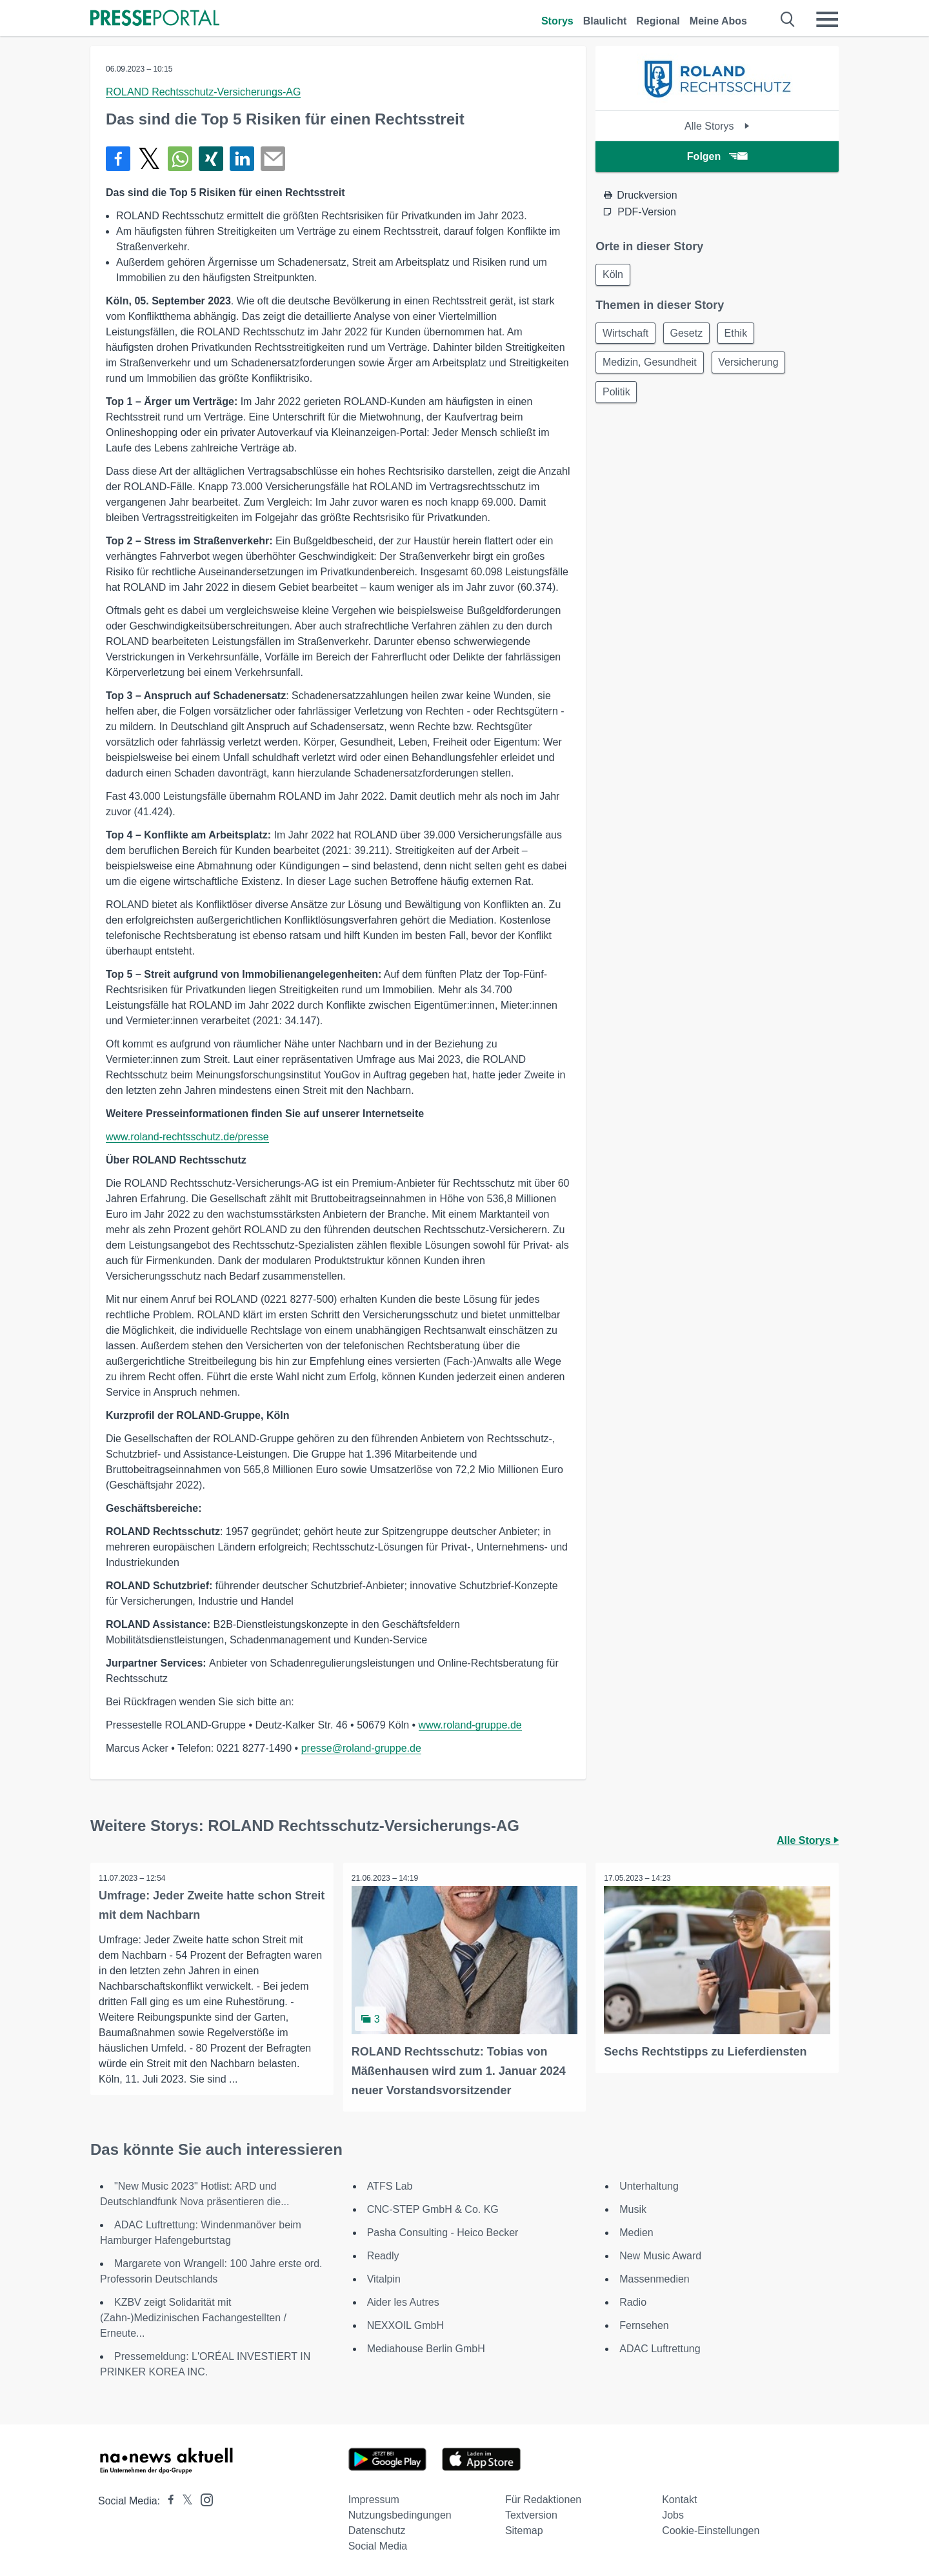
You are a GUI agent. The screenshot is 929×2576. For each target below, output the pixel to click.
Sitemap (524, 2529)
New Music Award (660, 2254)
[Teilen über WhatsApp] (180, 158)
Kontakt (679, 2498)
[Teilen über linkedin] (242, 158)
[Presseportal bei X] (183, 2499)
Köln (614, 275)
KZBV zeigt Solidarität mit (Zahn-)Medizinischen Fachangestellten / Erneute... (193, 2316)
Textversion (531, 2513)
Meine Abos (718, 20)
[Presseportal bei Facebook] (167, 2499)
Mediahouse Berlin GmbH (426, 2347)
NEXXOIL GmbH (405, 2324)
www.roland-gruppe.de (470, 1724)
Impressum (373, 2498)
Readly (383, 2254)
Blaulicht (605, 20)
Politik (618, 396)
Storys (557, 20)
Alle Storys (717, 126)
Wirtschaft (627, 335)
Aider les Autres (403, 2300)
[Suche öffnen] (788, 19)
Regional (658, 20)
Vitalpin (384, 2277)
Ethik (743, 335)
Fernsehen (644, 2324)
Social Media (378, 2544)
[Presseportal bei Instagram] (203, 2497)
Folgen (717, 156)
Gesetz (690, 335)
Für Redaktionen (543, 2498)
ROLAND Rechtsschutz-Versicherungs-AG (203, 91)
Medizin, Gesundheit (651, 366)
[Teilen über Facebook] (118, 158)
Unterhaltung (649, 2184)
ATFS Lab (390, 2184)
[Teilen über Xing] (211, 158)
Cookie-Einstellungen (710, 2529)
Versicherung (753, 366)
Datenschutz (377, 2529)
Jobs (673, 2513)
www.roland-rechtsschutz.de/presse (187, 1136)
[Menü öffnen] (827, 19)
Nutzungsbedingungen (400, 2513)
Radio (632, 2300)
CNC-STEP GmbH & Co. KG (433, 2208)
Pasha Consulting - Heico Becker (443, 2231)
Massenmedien (654, 2277)
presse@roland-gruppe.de (361, 1748)
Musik (632, 2208)
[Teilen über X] (149, 158)
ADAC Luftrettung (659, 2347)
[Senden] (273, 158)
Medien (636, 2231)
